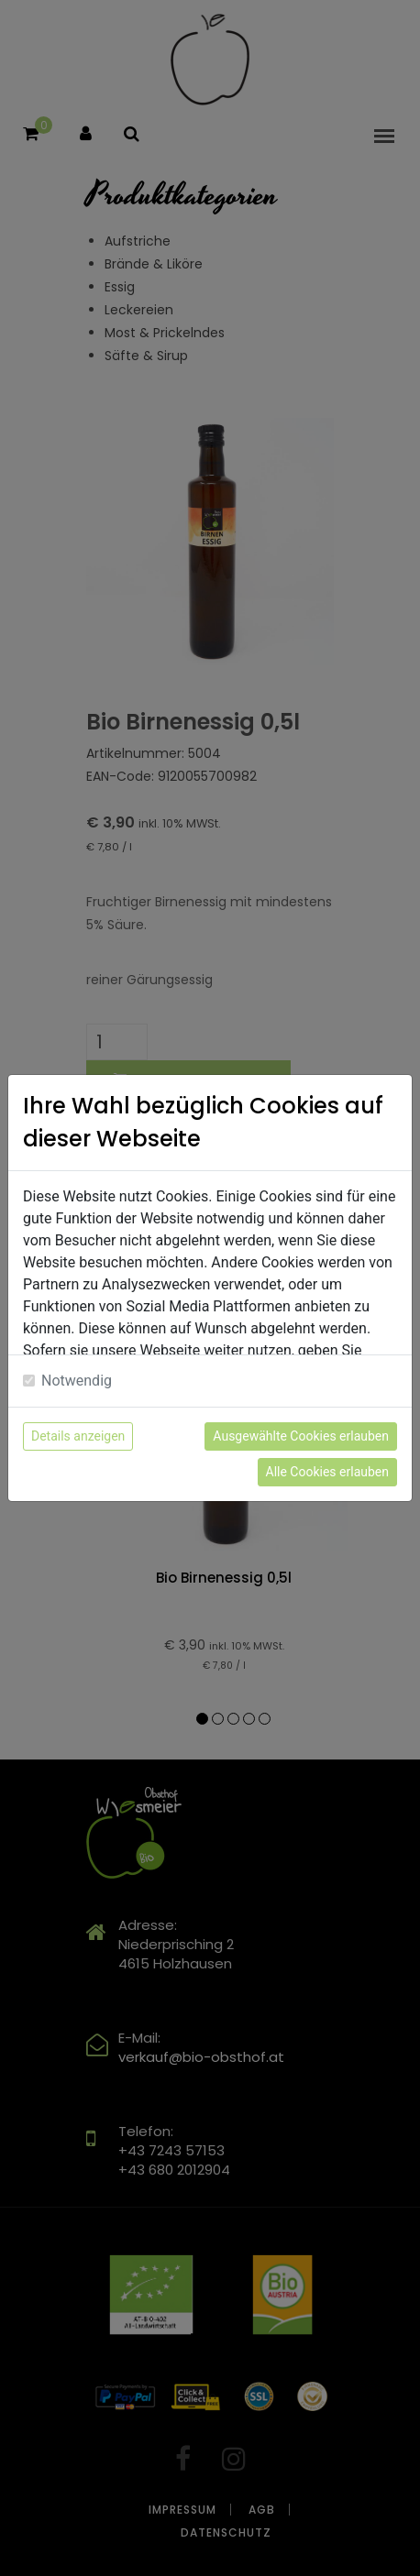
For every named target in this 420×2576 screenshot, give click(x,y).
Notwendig (76, 1380)
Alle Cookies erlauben (327, 1471)
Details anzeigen (78, 1436)
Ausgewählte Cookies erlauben (301, 1436)
